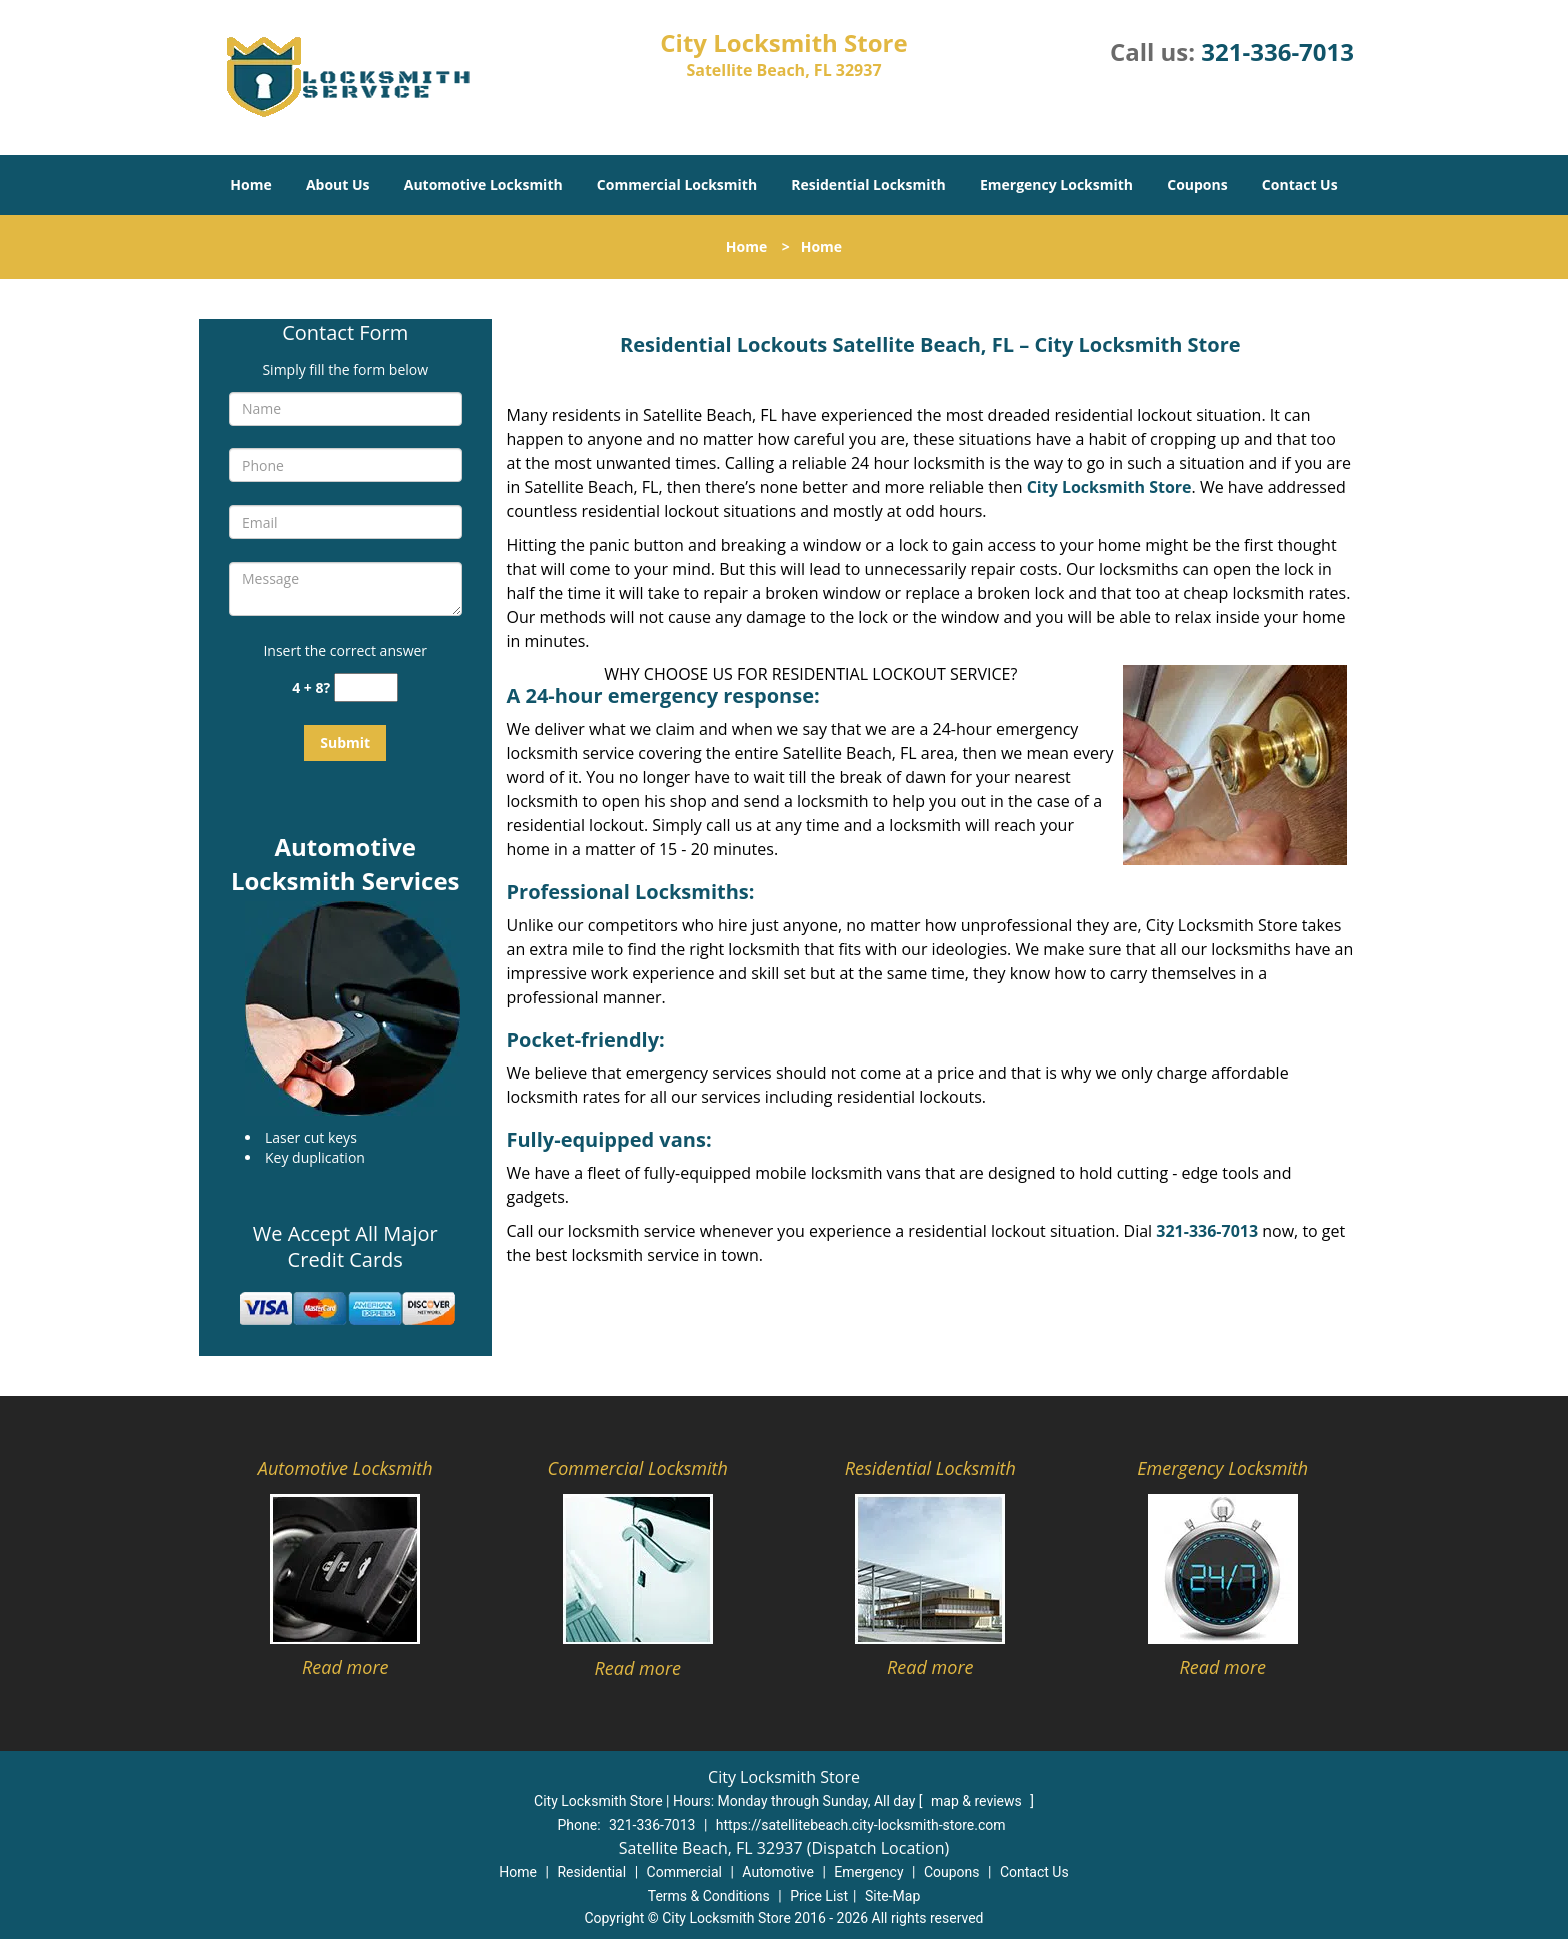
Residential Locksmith (868, 184)
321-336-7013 (1277, 51)
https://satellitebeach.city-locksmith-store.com (861, 1825)
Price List (819, 1896)
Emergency (868, 1872)
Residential (591, 1872)
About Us (338, 184)
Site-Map (892, 1896)
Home (250, 184)
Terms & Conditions (709, 1896)
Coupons (1197, 184)
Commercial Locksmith (677, 184)
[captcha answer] (366, 687)
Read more (345, 1667)
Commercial (684, 1872)
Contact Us (1300, 184)
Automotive (778, 1872)
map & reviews (978, 1801)
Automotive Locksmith (483, 184)
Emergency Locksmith (1056, 184)
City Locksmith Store (1109, 487)
